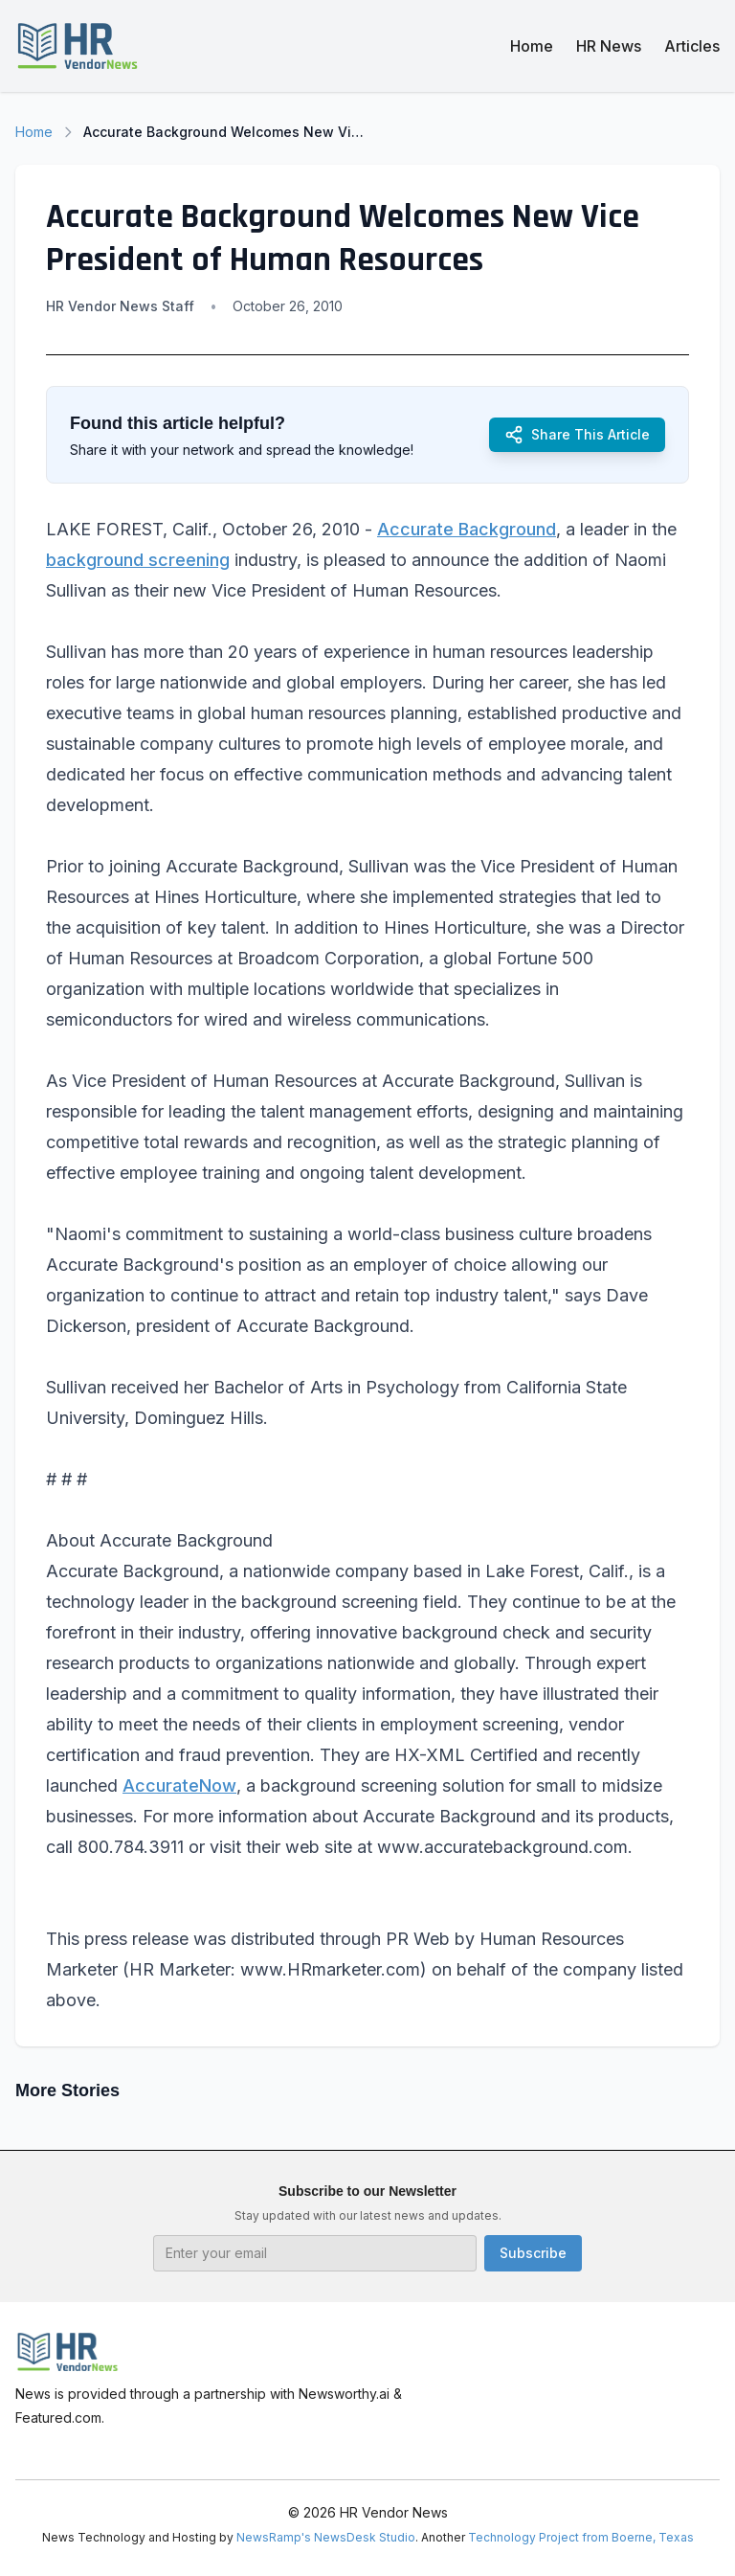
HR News (608, 46)
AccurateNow (179, 1785)
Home (531, 46)
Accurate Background (466, 529)
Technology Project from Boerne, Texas (581, 2537)
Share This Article (577, 434)
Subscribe (533, 2253)
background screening (138, 560)
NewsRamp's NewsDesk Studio (325, 2537)
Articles (692, 46)
